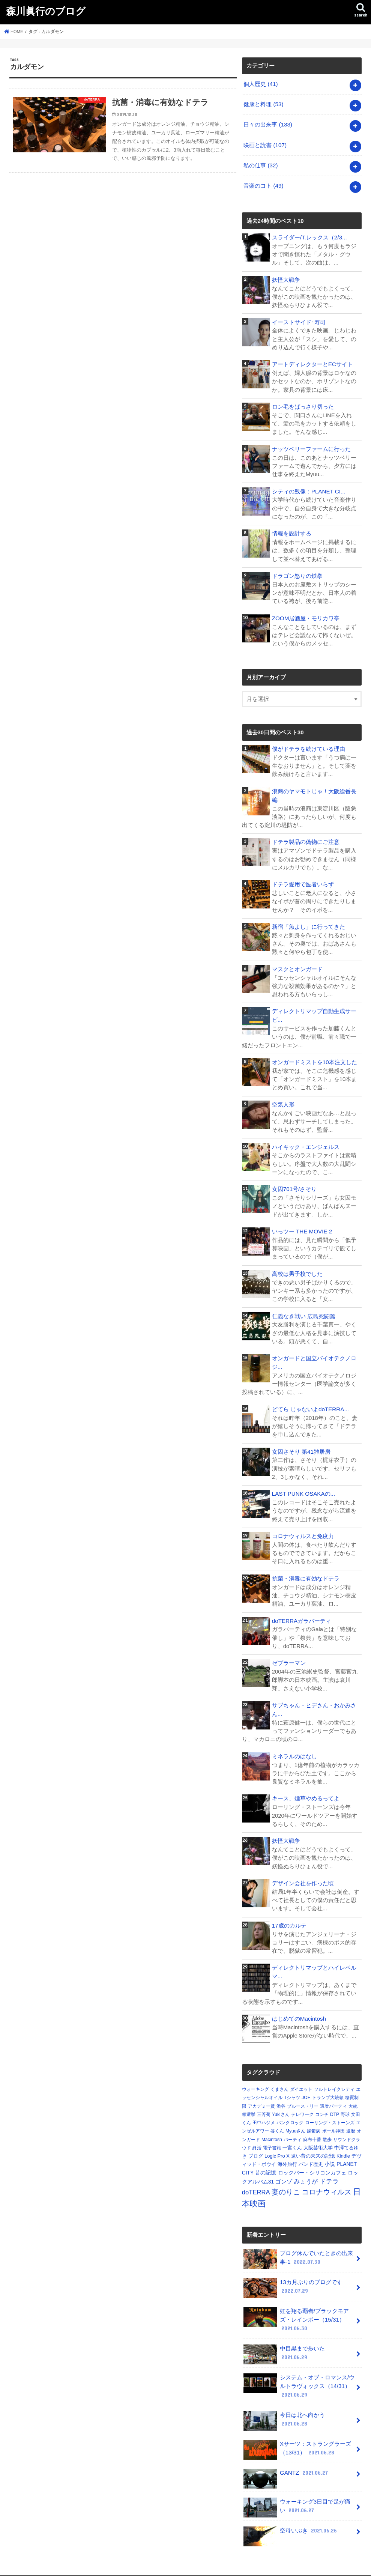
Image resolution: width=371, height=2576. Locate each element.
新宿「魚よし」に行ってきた (308, 920)
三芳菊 (263, 2101)
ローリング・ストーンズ (329, 2110)
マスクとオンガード (297, 962)
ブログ (255, 2143)
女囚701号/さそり (294, 1181)
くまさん (279, 2076)
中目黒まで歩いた (298, 2337)
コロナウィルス (326, 2179)
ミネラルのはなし (294, 1745)
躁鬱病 (313, 2118)
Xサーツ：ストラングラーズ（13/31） (297, 2434)
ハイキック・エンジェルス (305, 1139)
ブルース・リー (302, 2093)
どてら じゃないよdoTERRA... (310, 1400)
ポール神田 (333, 2118)
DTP (334, 2101)
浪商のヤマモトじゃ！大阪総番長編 (314, 790)
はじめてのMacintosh (299, 2006)
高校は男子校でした (297, 1266)
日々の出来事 (267, 123)
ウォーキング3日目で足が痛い (296, 2491)
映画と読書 (264, 143)
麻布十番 (312, 2126)
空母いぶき (290, 2517)
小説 (329, 2151)
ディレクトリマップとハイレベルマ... (314, 1959)
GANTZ (285, 2459)
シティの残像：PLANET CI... (308, 487)
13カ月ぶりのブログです (292, 2275)
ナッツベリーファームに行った (311, 445)
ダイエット (301, 2076)
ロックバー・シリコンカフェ (312, 2159)
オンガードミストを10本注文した (314, 1055)
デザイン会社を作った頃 (303, 1871)
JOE (306, 2084)
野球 (345, 2101)
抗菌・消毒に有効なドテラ (305, 1568)
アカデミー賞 (261, 2093)
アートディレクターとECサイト (312, 361)
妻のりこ (286, 2179)
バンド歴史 (311, 2151)
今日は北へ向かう (298, 2402)
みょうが (306, 2168)
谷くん (277, 2118)
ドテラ (329, 2168)
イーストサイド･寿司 (299, 319)
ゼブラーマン (289, 1653)
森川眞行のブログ (46, 11)
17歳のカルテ (289, 1913)
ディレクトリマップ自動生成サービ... (314, 1009)
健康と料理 (263, 104)
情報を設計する (291, 529)
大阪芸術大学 (318, 2135)
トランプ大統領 (328, 2084)
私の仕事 (260, 163)
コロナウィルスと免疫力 (303, 1526)
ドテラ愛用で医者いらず (303, 878)
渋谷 (280, 2093)
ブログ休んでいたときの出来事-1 (298, 2246)
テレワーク (302, 2101)
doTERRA (256, 2179)
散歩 (327, 2126)
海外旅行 (287, 2151)
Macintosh (271, 2126)
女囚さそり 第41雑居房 (301, 1442)
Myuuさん (295, 2118)
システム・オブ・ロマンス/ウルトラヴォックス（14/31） (298, 2371)
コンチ (322, 2101)
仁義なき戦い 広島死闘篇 (303, 1308)
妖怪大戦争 (286, 277)
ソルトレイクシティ (334, 2076)
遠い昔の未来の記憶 (313, 2143)
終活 (256, 2135)
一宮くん (292, 2135)
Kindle (343, 2143)
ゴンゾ (283, 2169)
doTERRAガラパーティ (301, 1611)
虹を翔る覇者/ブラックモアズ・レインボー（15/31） (296, 2305)
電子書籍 (272, 2135)
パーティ (293, 2126)
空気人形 (283, 1097)
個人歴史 (260, 84)
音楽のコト (263, 183)
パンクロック (289, 2110)
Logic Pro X (277, 2143)
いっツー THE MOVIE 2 (301, 1223)
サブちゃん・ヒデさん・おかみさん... (314, 1699)
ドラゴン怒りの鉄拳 (297, 571)
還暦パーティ (333, 2093)
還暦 (350, 2118)
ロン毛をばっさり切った (303, 403)
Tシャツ (292, 2084)
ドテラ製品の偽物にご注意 (305, 836)
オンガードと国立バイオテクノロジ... (314, 1354)
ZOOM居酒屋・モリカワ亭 (305, 613)
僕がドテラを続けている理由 (308, 744)
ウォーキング (255, 2076)
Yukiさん (281, 2101)
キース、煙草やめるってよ (305, 1787)
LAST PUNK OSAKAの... (303, 1484)
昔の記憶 (265, 2159)
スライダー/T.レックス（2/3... (309, 235)
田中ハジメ (263, 2110)
